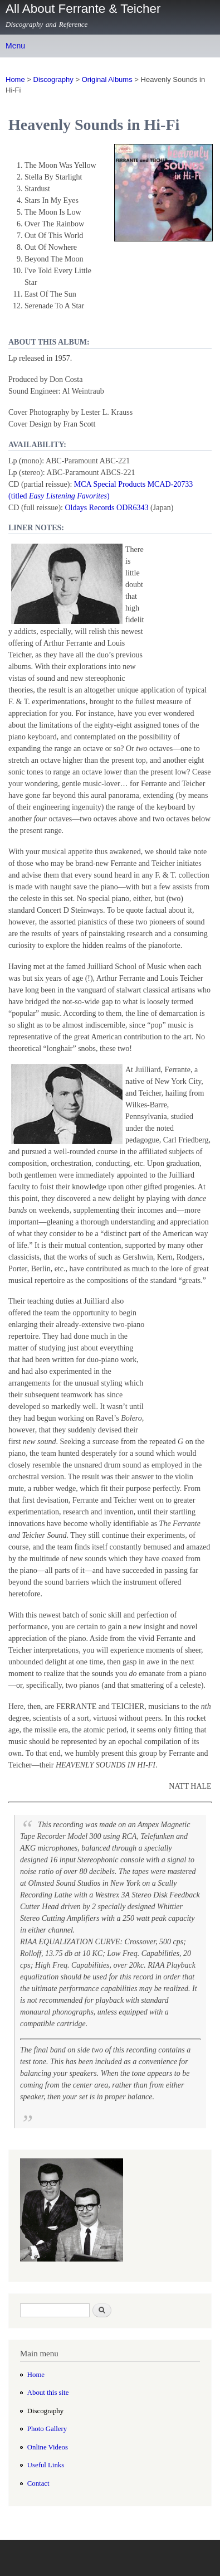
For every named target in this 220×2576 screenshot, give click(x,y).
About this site (48, 2392)
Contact (38, 2483)
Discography (53, 79)
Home (15, 79)
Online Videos (47, 2447)
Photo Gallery (47, 2429)
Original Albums (107, 79)
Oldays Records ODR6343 (106, 507)
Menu (15, 45)
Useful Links (45, 2465)
